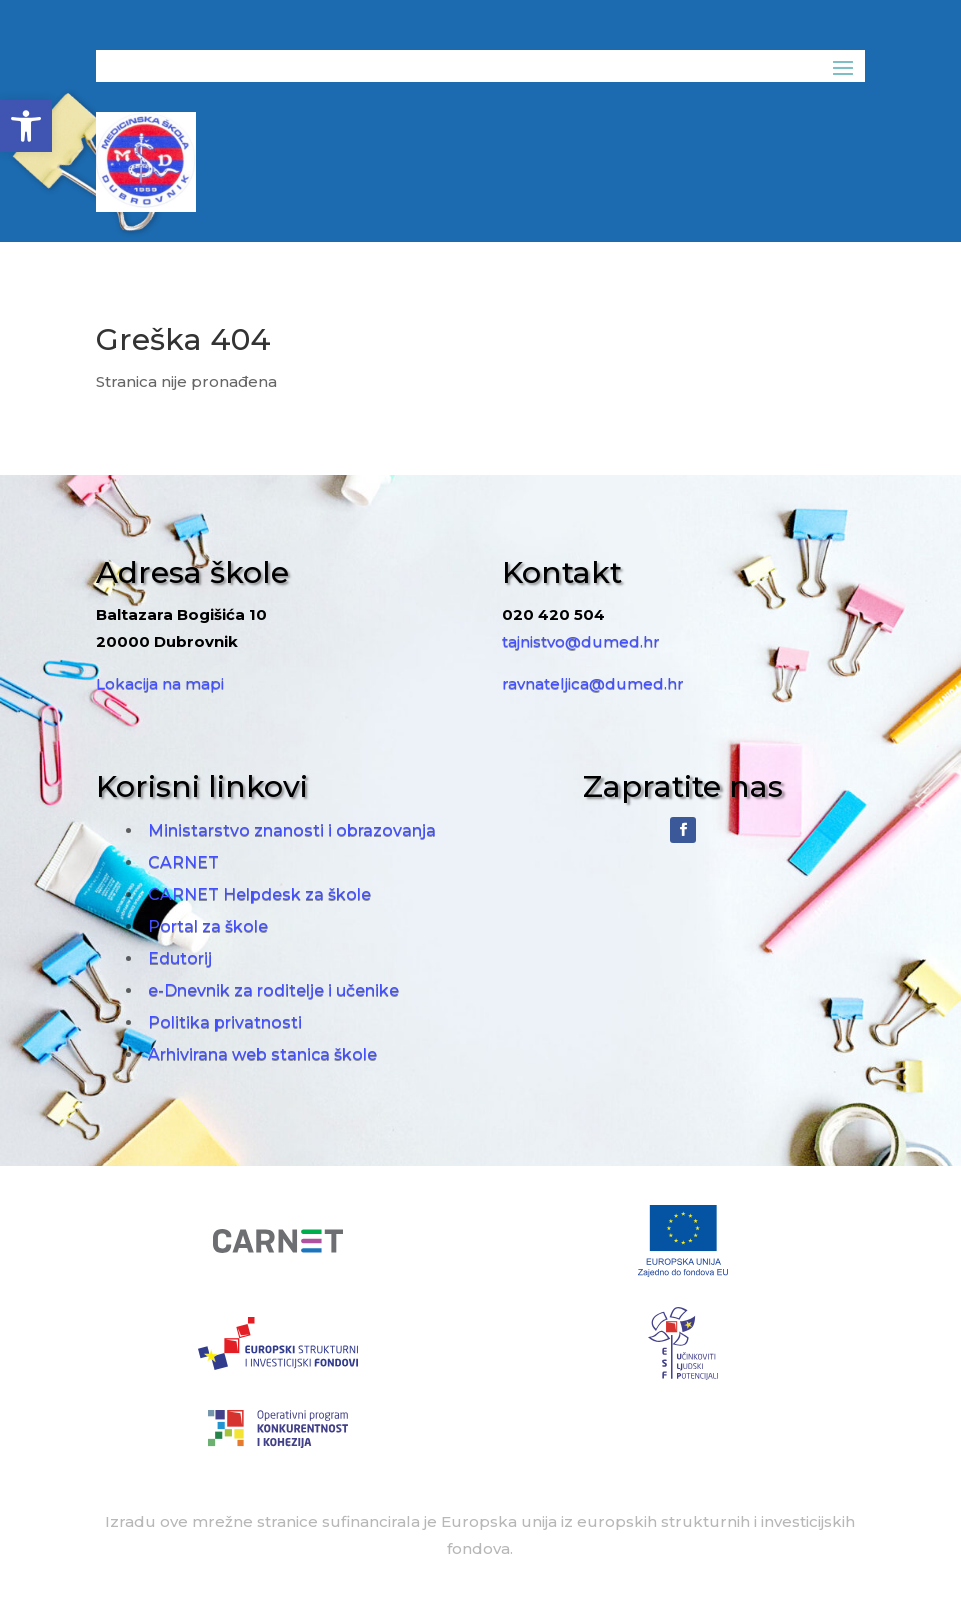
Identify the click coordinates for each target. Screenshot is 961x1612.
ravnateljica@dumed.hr (593, 683)
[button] (26, 126)
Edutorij (180, 958)
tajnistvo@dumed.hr (581, 641)
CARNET (183, 862)
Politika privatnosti (225, 1022)
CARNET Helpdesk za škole (259, 894)
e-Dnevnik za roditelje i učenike (273, 990)
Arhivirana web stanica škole (262, 1054)
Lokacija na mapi (160, 683)
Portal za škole (208, 926)
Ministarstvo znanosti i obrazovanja (292, 830)
